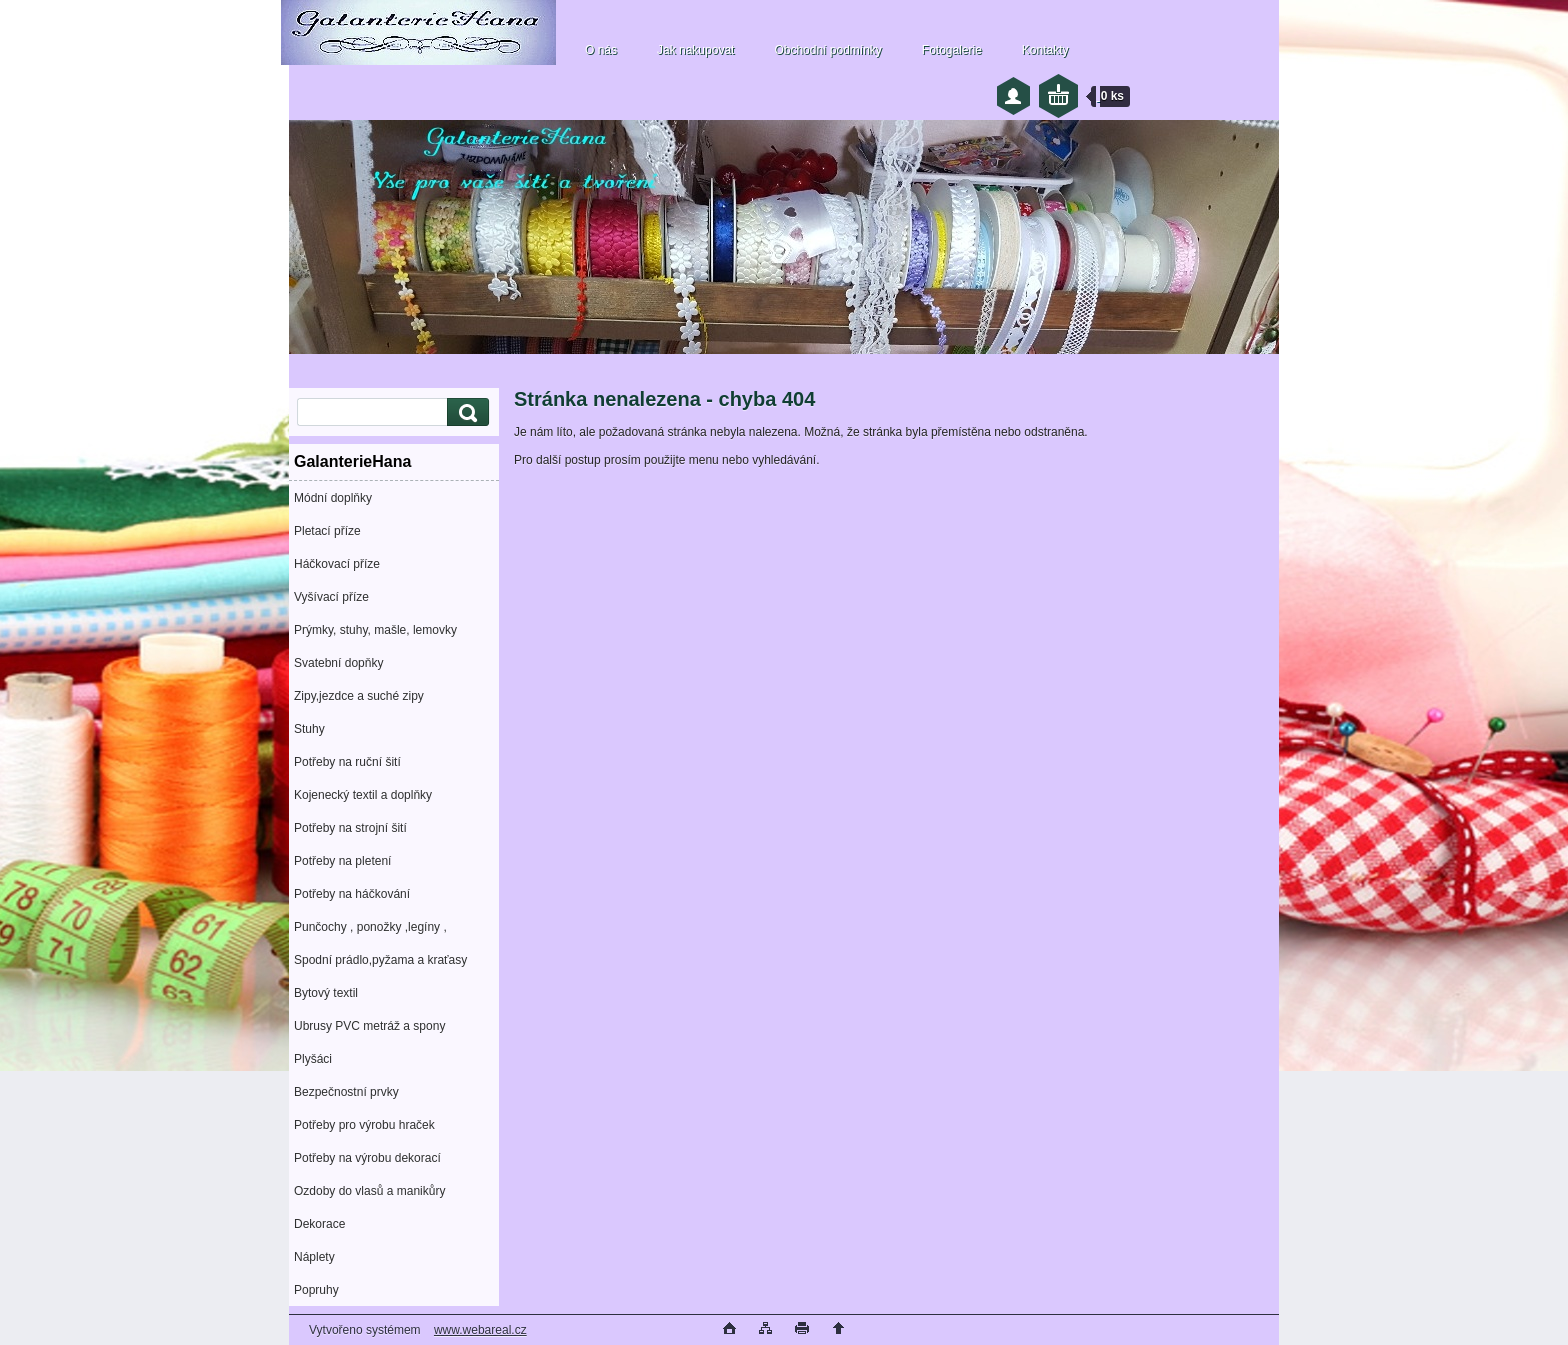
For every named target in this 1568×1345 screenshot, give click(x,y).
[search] (465, 412)
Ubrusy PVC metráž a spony (369, 1026)
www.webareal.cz (480, 1330)
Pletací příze (327, 531)
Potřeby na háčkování (352, 894)
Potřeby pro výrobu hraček (364, 1125)
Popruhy (316, 1290)
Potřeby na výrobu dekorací (367, 1158)
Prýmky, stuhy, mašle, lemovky (375, 630)
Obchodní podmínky (827, 50)
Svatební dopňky (338, 663)
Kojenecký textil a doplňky (363, 795)
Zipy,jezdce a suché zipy (359, 696)
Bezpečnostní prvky (346, 1092)
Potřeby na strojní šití (350, 828)
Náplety (314, 1257)
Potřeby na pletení (342, 861)
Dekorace (319, 1224)
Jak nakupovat (695, 50)
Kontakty (1045, 50)
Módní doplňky (333, 498)
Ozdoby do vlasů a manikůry (369, 1191)
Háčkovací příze (337, 564)
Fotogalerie (952, 50)
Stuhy (309, 729)
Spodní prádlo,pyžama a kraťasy (380, 960)
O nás (601, 50)
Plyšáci (313, 1059)
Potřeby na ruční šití (347, 762)
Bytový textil (326, 993)
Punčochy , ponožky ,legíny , (370, 927)
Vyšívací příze (331, 597)
